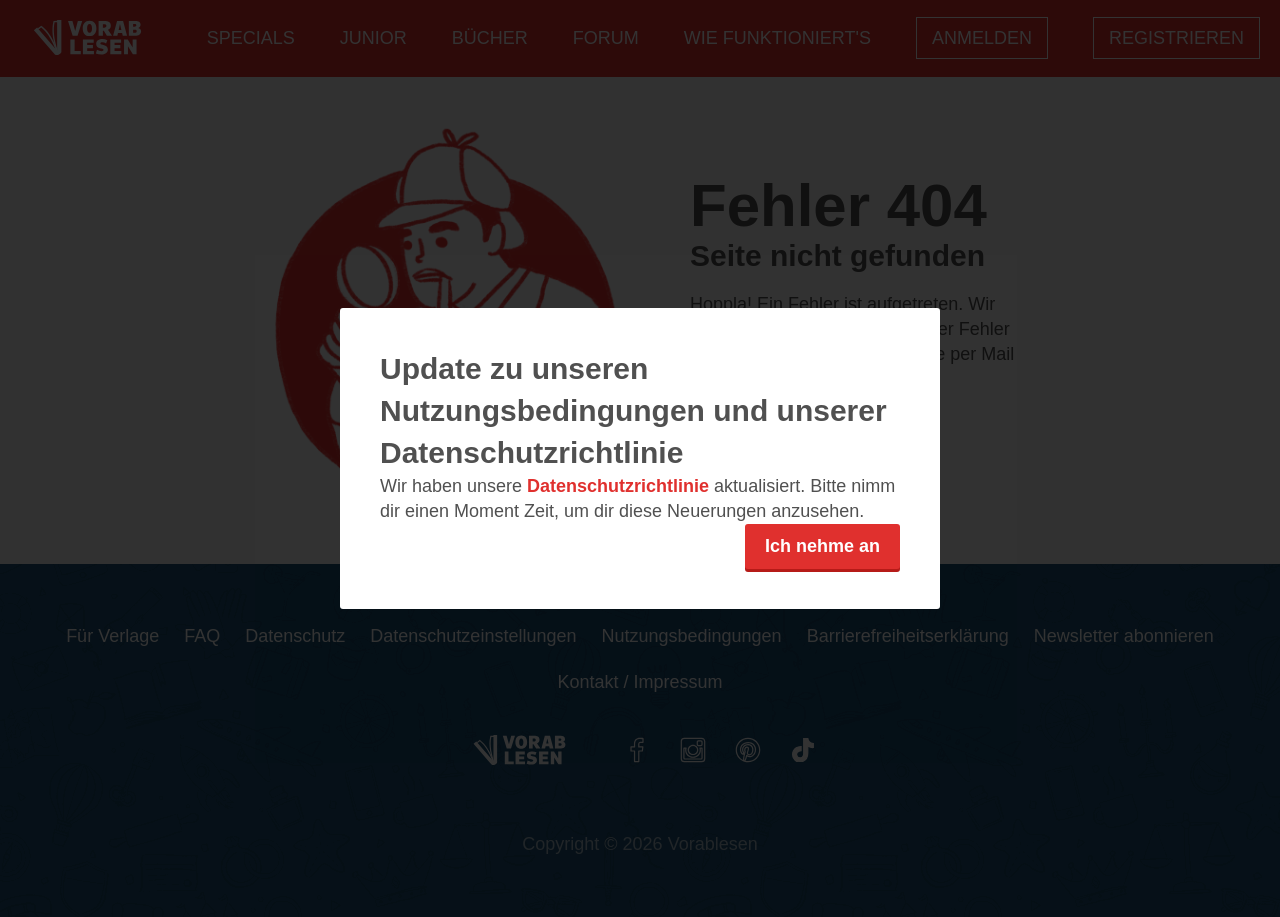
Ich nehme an (822, 546)
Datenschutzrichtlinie (618, 486)
